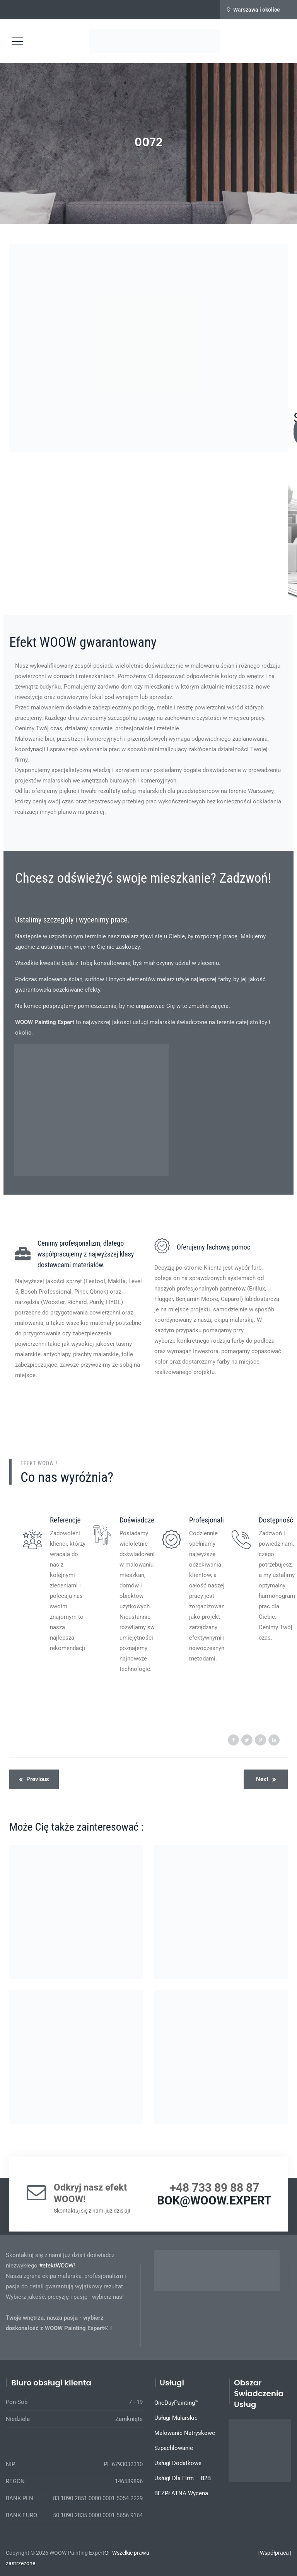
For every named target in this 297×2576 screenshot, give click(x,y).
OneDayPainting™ (176, 2402)
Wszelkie (122, 2553)
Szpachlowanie (173, 2448)
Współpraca (274, 2553)
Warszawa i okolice (256, 10)
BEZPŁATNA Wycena (181, 2493)
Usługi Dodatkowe (177, 2463)
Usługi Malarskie (176, 2417)
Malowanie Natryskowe (184, 2432)
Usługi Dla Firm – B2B (182, 2478)
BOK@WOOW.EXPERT (214, 2200)
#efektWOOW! (57, 2265)
